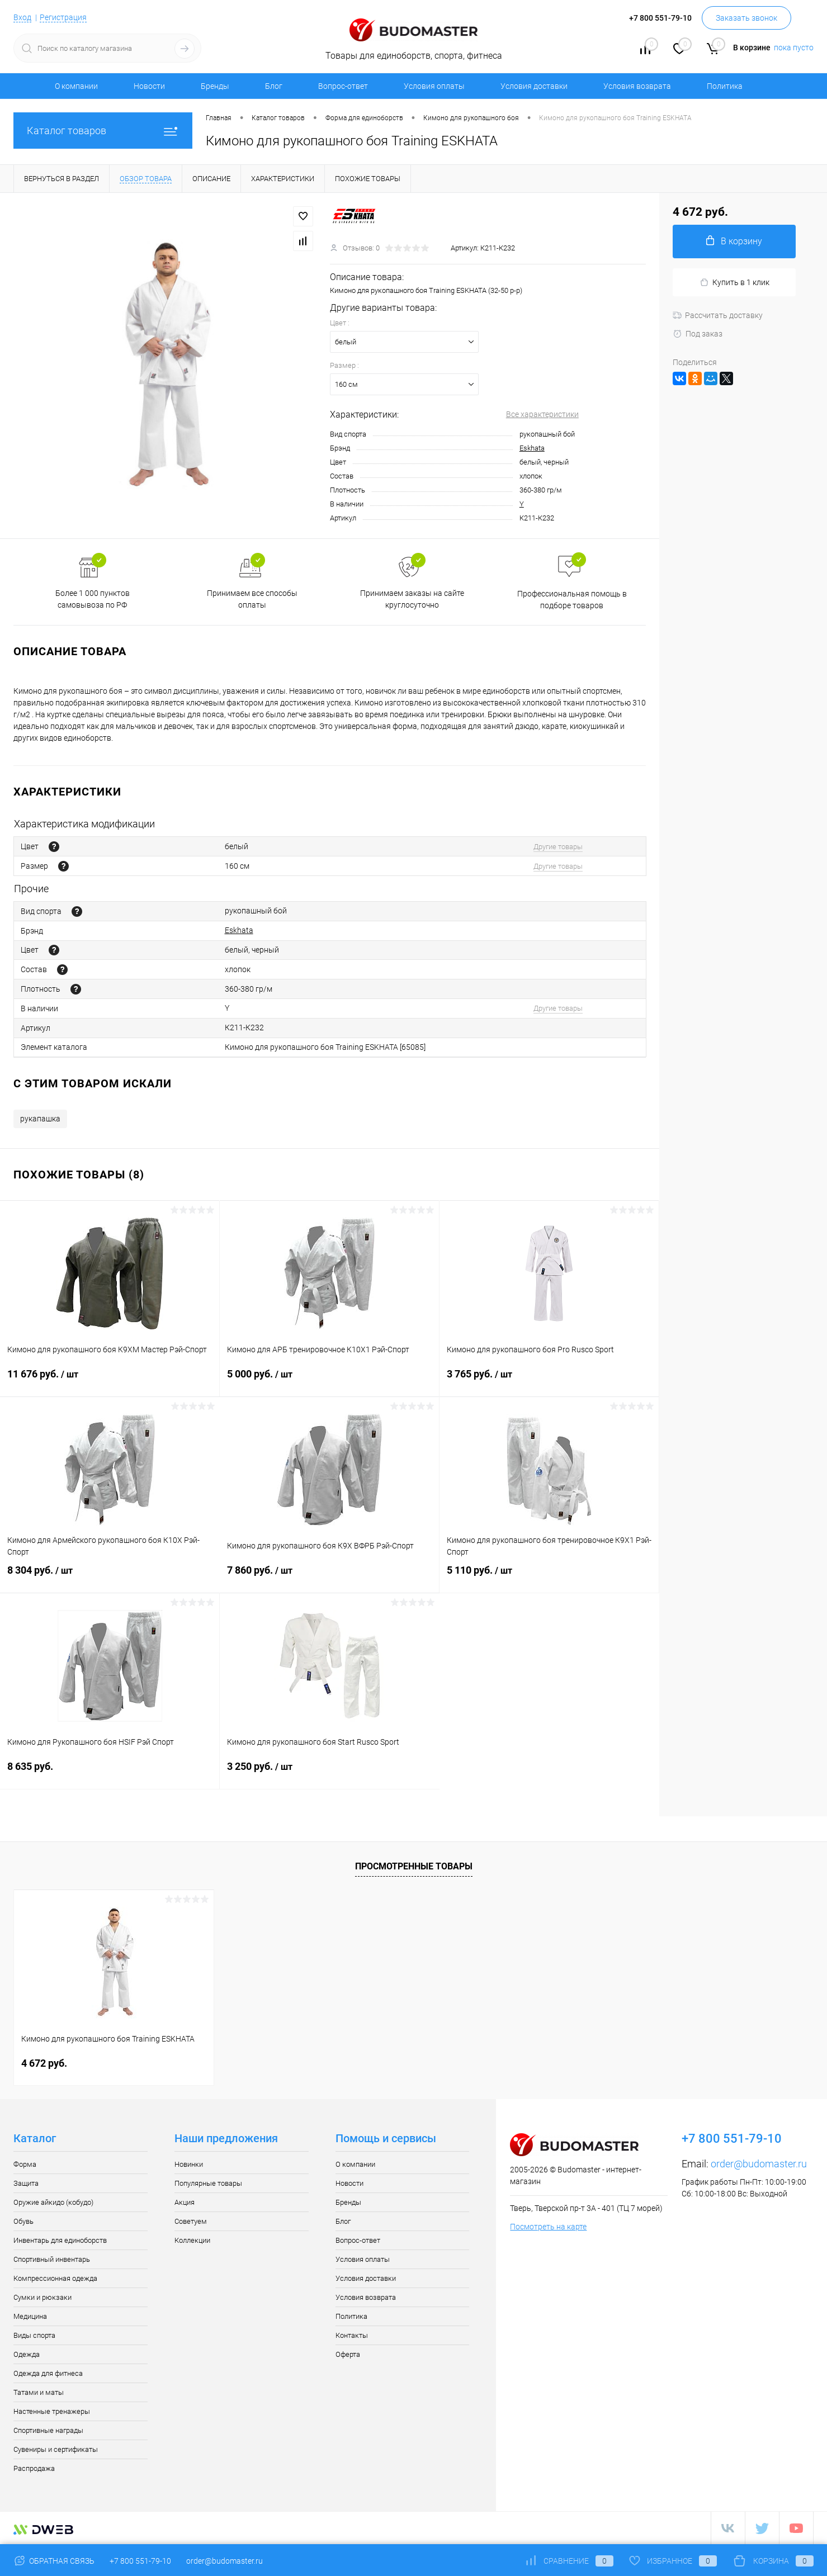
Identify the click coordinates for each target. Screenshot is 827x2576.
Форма (24, 2164)
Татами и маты (38, 2392)
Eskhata (532, 448)
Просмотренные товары (413, 1866)
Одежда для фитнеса (48, 2373)
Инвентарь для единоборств (60, 2240)
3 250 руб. (329, 1773)
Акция (184, 2202)
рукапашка (40, 1118)
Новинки (188, 2164)
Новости (149, 86)
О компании (76, 86)
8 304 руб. (109, 1577)
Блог (273, 86)
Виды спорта (34, 2335)
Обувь (23, 2221)
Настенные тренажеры (51, 2411)
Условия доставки (534, 86)
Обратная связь (53, 2560)
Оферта (347, 2354)
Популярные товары (208, 2183)
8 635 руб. (109, 1773)
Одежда (26, 2354)
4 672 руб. (44, 2063)
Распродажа (34, 2468)
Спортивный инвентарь (51, 2259)
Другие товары (558, 846)
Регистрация (63, 17)
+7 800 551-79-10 (140, 2560)
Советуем (190, 2221)
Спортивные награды (48, 2430)
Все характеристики (542, 414)
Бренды (215, 86)
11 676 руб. (109, 1381)
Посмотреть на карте (548, 2226)
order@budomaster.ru (759, 2164)
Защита (26, 2183)
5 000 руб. (329, 1381)
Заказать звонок (746, 17)
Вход (22, 17)
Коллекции (192, 2240)
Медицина (30, 2316)
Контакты (351, 2335)
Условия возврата (637, 86)
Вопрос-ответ (343, 86)
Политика (725, 86)
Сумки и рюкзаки (42, 2297)
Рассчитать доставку (718, 315)
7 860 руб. (329, 1577)
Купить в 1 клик (734, 282)
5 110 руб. (549, 1577)
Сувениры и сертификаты (55, 2449)
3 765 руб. (549, 1381)
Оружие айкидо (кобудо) (53, 2202)
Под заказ (697, 333)
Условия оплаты (434, 86)
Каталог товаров (103, 130)
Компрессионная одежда (55, 2278)
